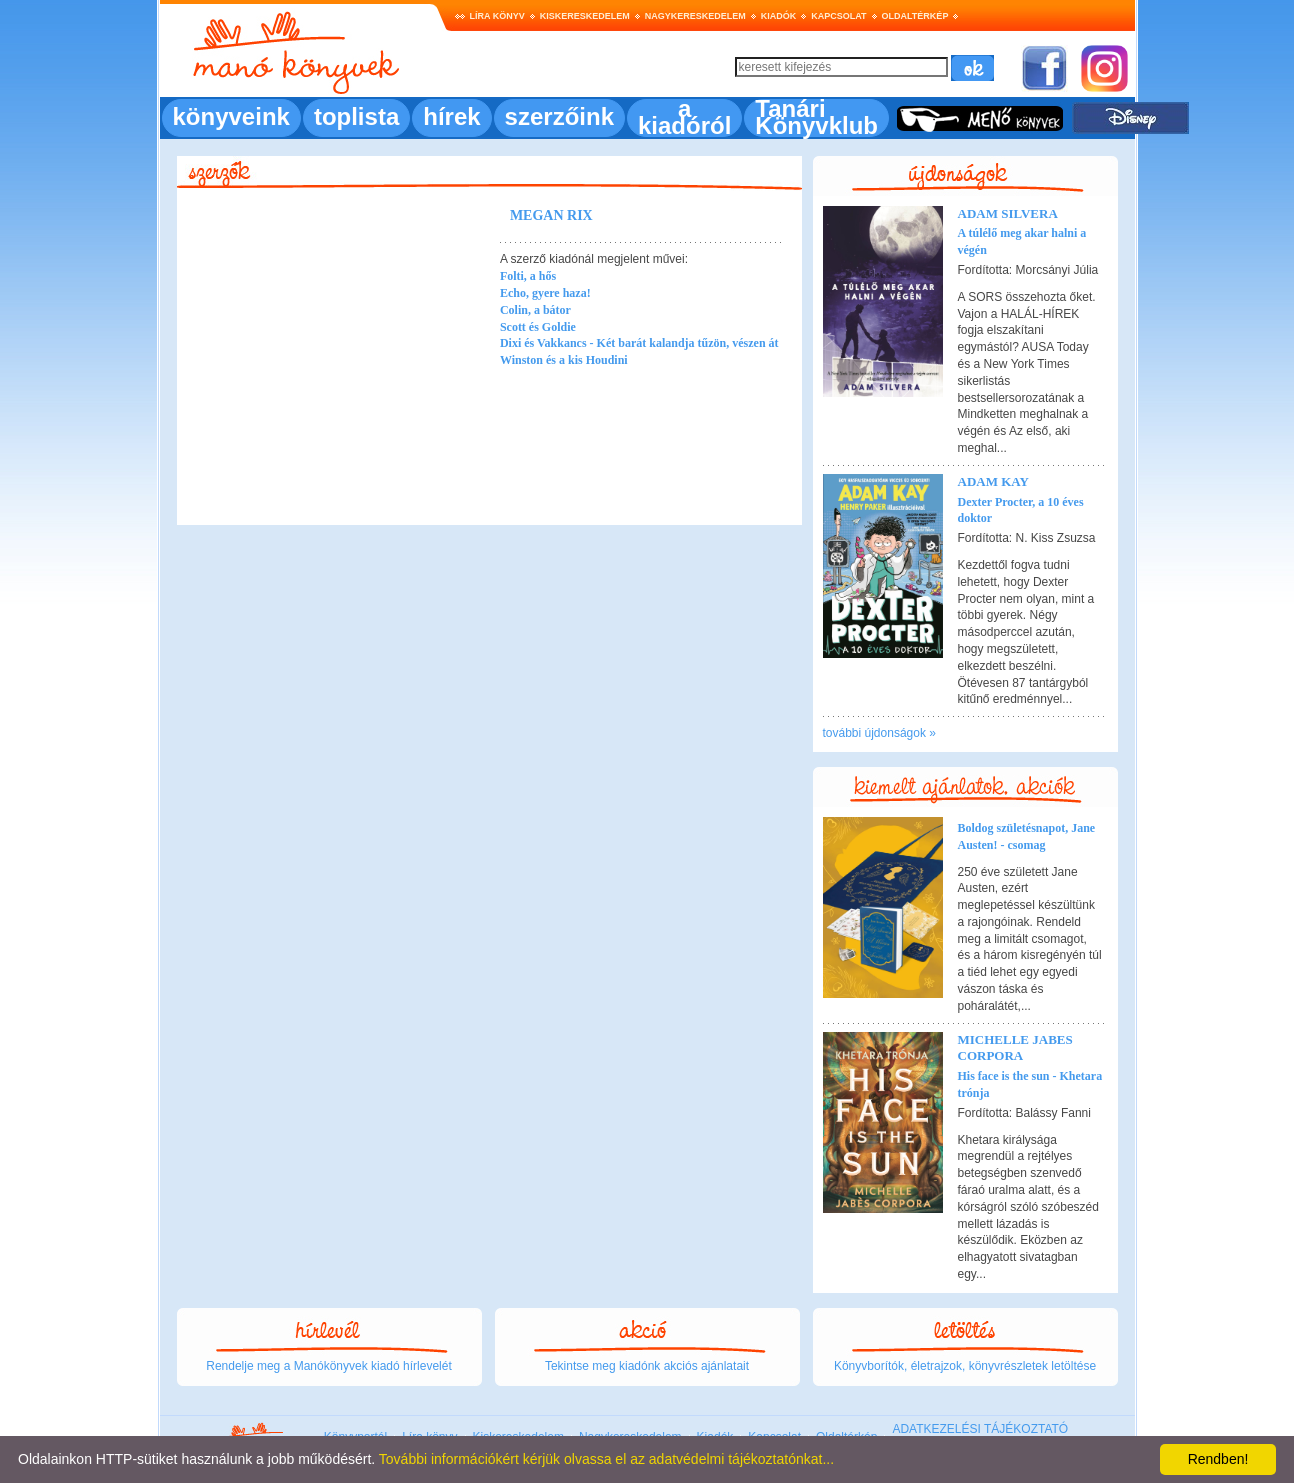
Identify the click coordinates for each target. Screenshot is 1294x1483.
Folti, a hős (528, 276)
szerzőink (559, 116)
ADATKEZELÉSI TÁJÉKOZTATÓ (980, 1429)
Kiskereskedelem (585, 16)
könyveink (231, 116)
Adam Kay (993, 481)
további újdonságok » (879, 733)
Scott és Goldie (538, 327)
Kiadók (779, 16)
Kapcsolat (838, 16)
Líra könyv (497, 16)
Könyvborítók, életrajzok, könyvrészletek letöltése (965, 1366)
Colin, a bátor (535, 310)
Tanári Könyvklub (816, 117)
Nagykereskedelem (695, 16)
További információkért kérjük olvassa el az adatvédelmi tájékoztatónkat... (606, 1459)
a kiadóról (684, 117)
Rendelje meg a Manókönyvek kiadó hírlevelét (328, 1366)
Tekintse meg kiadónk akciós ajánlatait (647, 1366)
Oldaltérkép (915, 16)
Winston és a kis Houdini (564, 360)
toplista (356, 116)
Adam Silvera (1008, 213)
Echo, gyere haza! (545, 293)
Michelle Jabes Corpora (1015, 1048)
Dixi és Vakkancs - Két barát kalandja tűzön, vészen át (639, 343)
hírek (451, 116)
